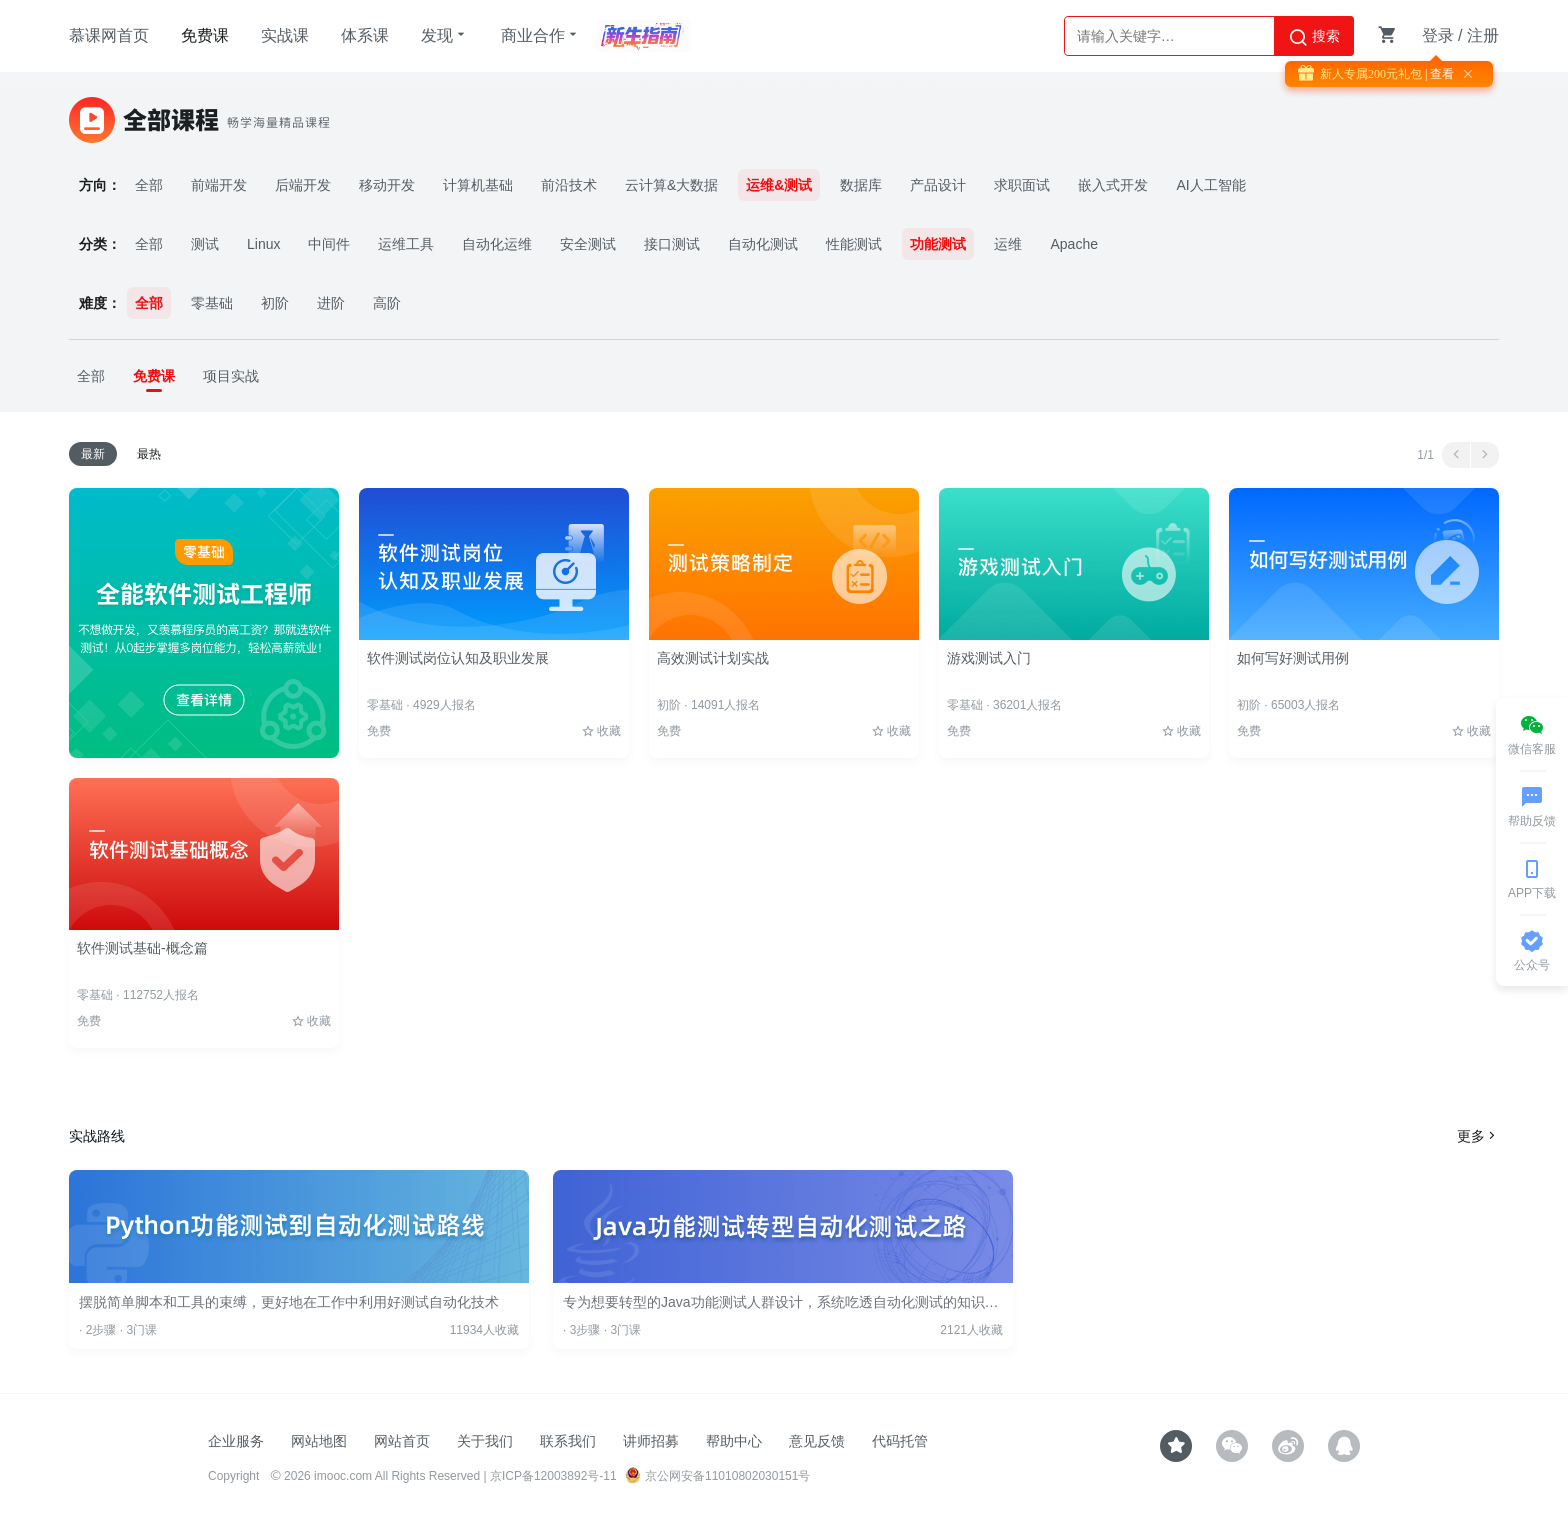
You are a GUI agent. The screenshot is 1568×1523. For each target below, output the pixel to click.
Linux (263, 244)
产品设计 (938, 185)
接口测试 (672, 244)
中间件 (329, 244)
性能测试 (854, 244)
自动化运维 (497, 244)
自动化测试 (763, 244)
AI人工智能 (1210, 185)
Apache (1073, 244)
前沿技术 (569, 185)
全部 (149, 185)
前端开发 (219, 185)
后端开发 (303, 185)
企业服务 (236, 1441)
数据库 (861, 185)
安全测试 (588, 244)
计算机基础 (478, 185)
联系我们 (568, 1441)
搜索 (1314, 37)
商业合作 (541, 35)
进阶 (331, 303)
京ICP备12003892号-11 (553, 1476)
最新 (93, 454)
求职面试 (1022, 185)
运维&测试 (779, 185)
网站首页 (402, 1441)
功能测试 (938, 244)
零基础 (212, 303)
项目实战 (231, 376)
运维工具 (406, 244)
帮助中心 (734, 1441)
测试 (205, 244)
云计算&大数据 (671, 185)
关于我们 (485, 1441)
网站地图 (319, 1441)
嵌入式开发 (1113, 185)
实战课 (285, 35)
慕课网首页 (109, 35)
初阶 (275, 303)
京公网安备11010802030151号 (717, 1476)
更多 (1478, 1136)
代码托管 (900, 1441)
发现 (445, 35)
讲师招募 (651, 1441)
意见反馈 (817, 1441)
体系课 (365, 35)
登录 (1438, 35)
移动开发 (387, 185)
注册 (1483, 35)
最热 (149, 454)
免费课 (205, 35)
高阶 (387, 303)
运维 (1008, 244)
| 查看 (1438, 74)
